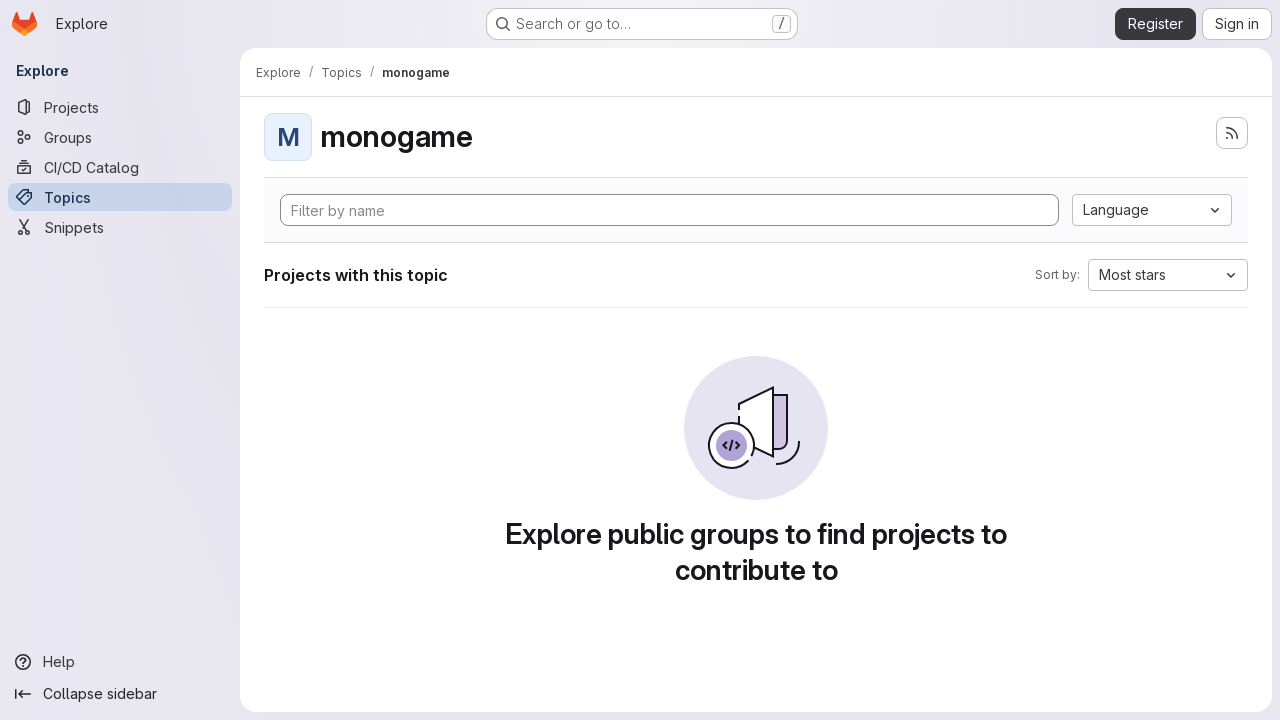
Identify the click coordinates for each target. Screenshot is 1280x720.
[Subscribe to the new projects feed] (1232, 133)
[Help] (120, 662)
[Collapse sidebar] (120, 694)
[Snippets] (120, 227)
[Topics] (120, 197)
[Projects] (120, 107)
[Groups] (120, 137)
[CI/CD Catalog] (120, 167)
